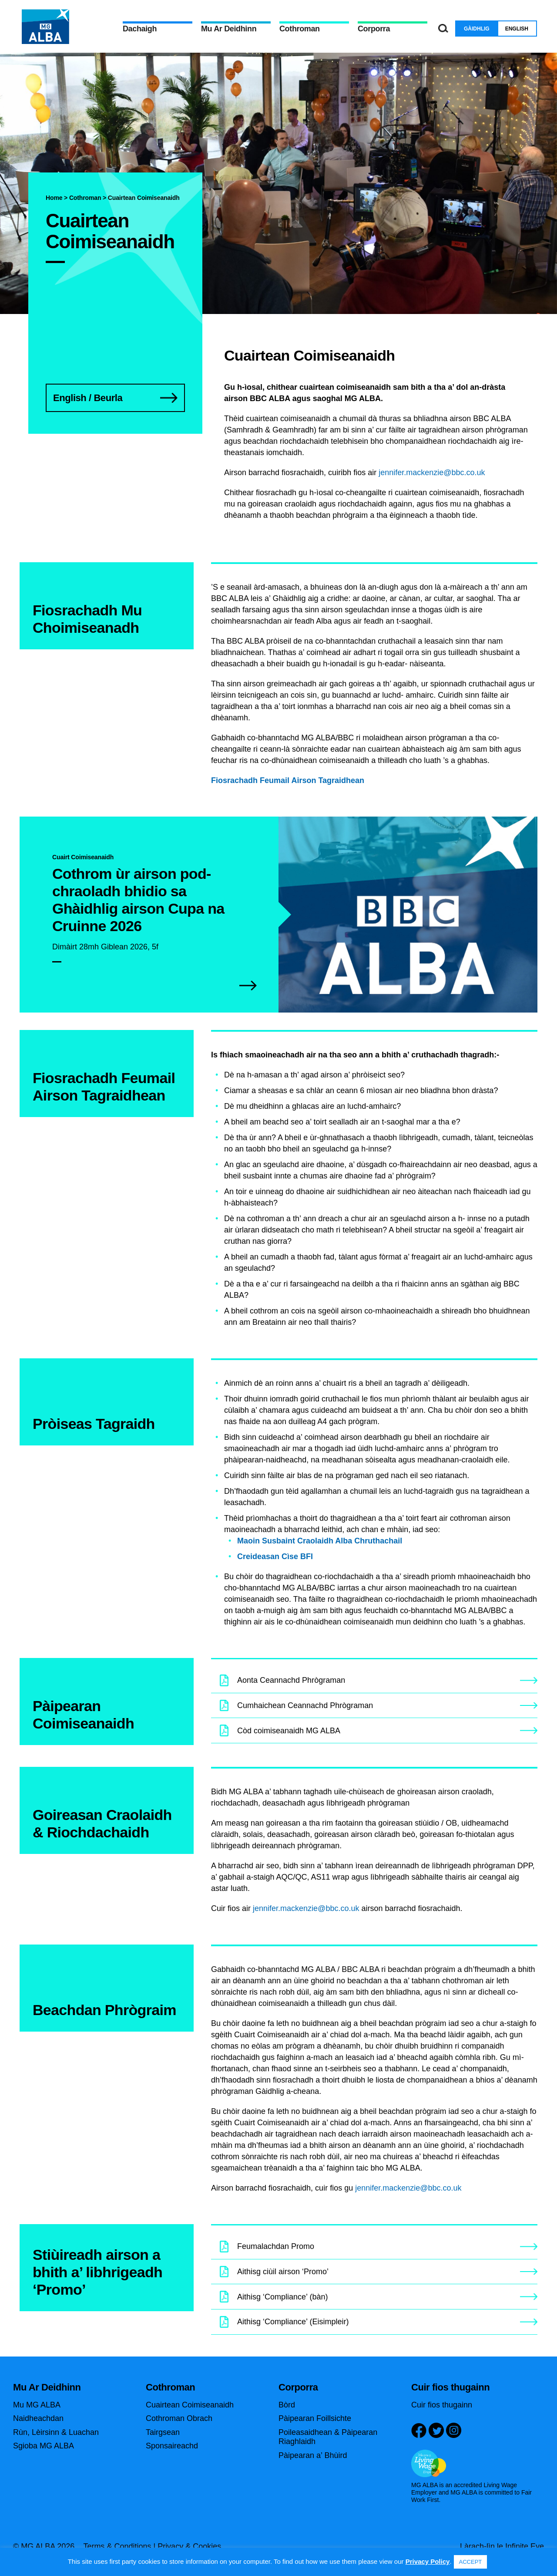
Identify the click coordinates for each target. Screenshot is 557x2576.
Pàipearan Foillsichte (314, 2418)
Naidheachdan (38, 2418)
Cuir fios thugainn (441, 2404)
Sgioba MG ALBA (43, 2445)
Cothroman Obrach (179, 2418)
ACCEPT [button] (470, 2562)
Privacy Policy (428, 2561)
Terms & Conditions (117, 2546)
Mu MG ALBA (36, 2404)
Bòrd (286, 2404)
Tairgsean (163, 2432)
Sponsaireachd (172, 2445)
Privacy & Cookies (189, 2546)
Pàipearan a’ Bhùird (312, 2455)
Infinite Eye (524, 2546)
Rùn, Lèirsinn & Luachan (56, 2432)
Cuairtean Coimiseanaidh (190, 2404)
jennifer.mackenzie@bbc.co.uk (432, 472)
